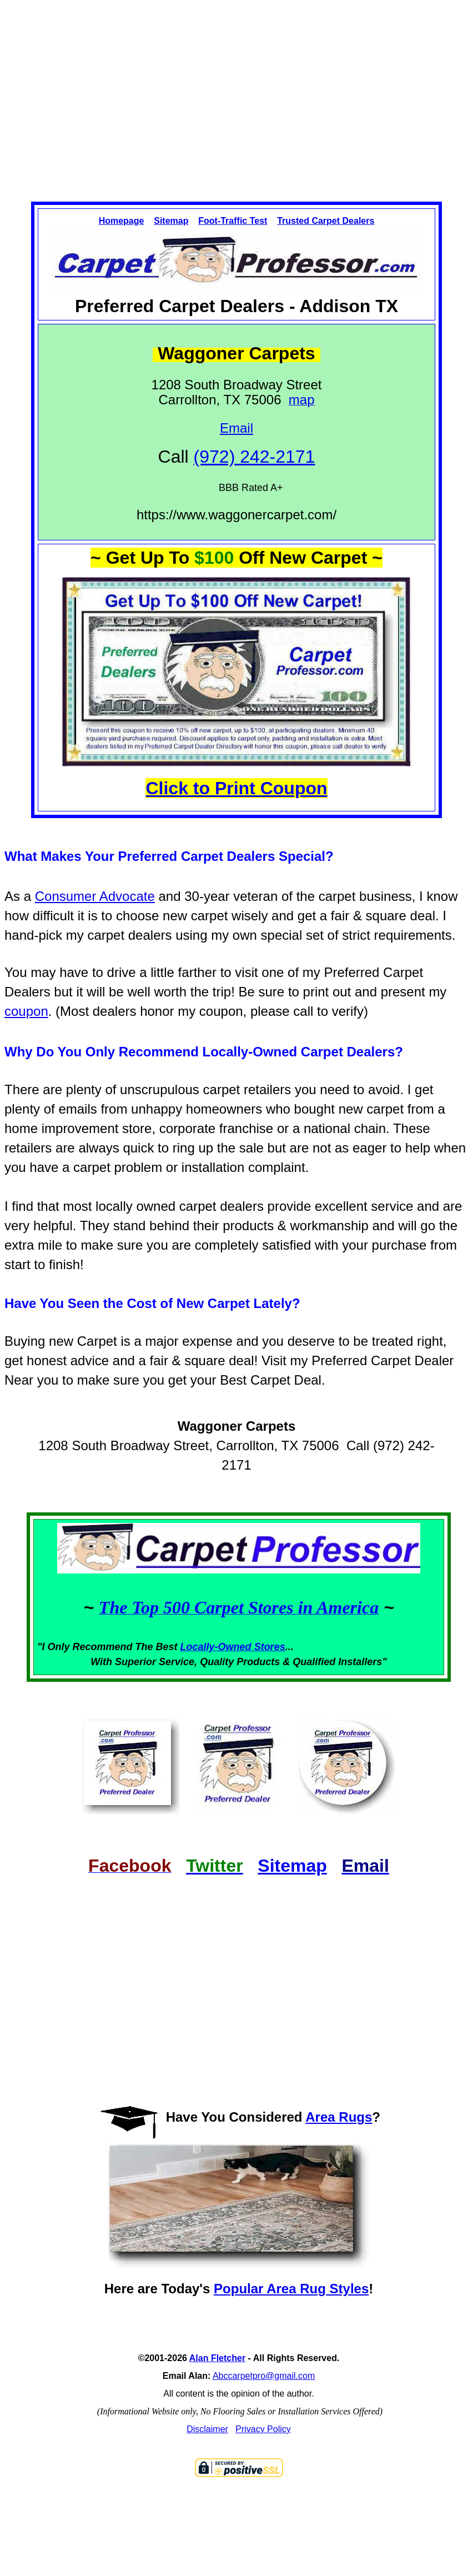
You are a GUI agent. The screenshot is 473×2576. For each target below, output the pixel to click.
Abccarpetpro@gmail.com (264, 2375)
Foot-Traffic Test (232, 220)
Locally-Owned (217, 1646)
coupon (26, 1011)
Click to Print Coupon (236, 788)
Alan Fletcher (217, 2358)
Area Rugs (338, 2116)
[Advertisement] (237, 91)
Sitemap (171, 220)
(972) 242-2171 (254, 457)
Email (236, 427)
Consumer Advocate (95, 896)
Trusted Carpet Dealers (325, 220)
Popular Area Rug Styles (291, 2288)
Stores (269, 1646)
